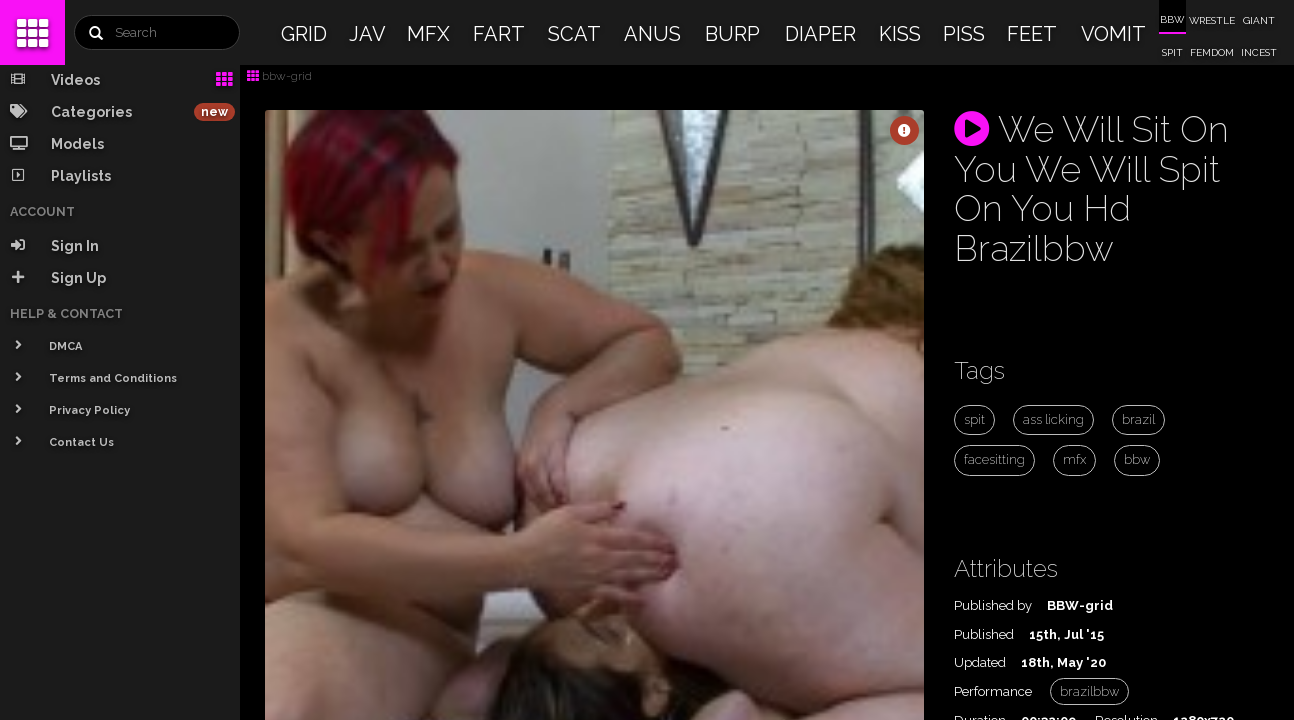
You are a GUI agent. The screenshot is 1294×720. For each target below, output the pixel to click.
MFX (428, 34)
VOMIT (1113, 34)
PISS (964, 34)
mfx (1074, 459)
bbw (1137, 459)
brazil (1138, 419)
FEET (1032, 34)
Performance (993, 691)
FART (499, 34)
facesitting (994, 459)
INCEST (1259, 52)
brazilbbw (1089, 691)
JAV (367, 34)
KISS (900, 34)
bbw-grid (279, 76)
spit (974, 419)
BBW (1172, 19)
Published (984, 634)
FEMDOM (1212, 52)
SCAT (574, 34)
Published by (993, 605)
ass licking (1053, 419)
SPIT (1172, 52)
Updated (980, 662)
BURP (732, 34)
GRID (304, 34)
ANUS (652, 34)
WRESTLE (1212, 20)
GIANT (1259, 20)
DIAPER (820, 34)
